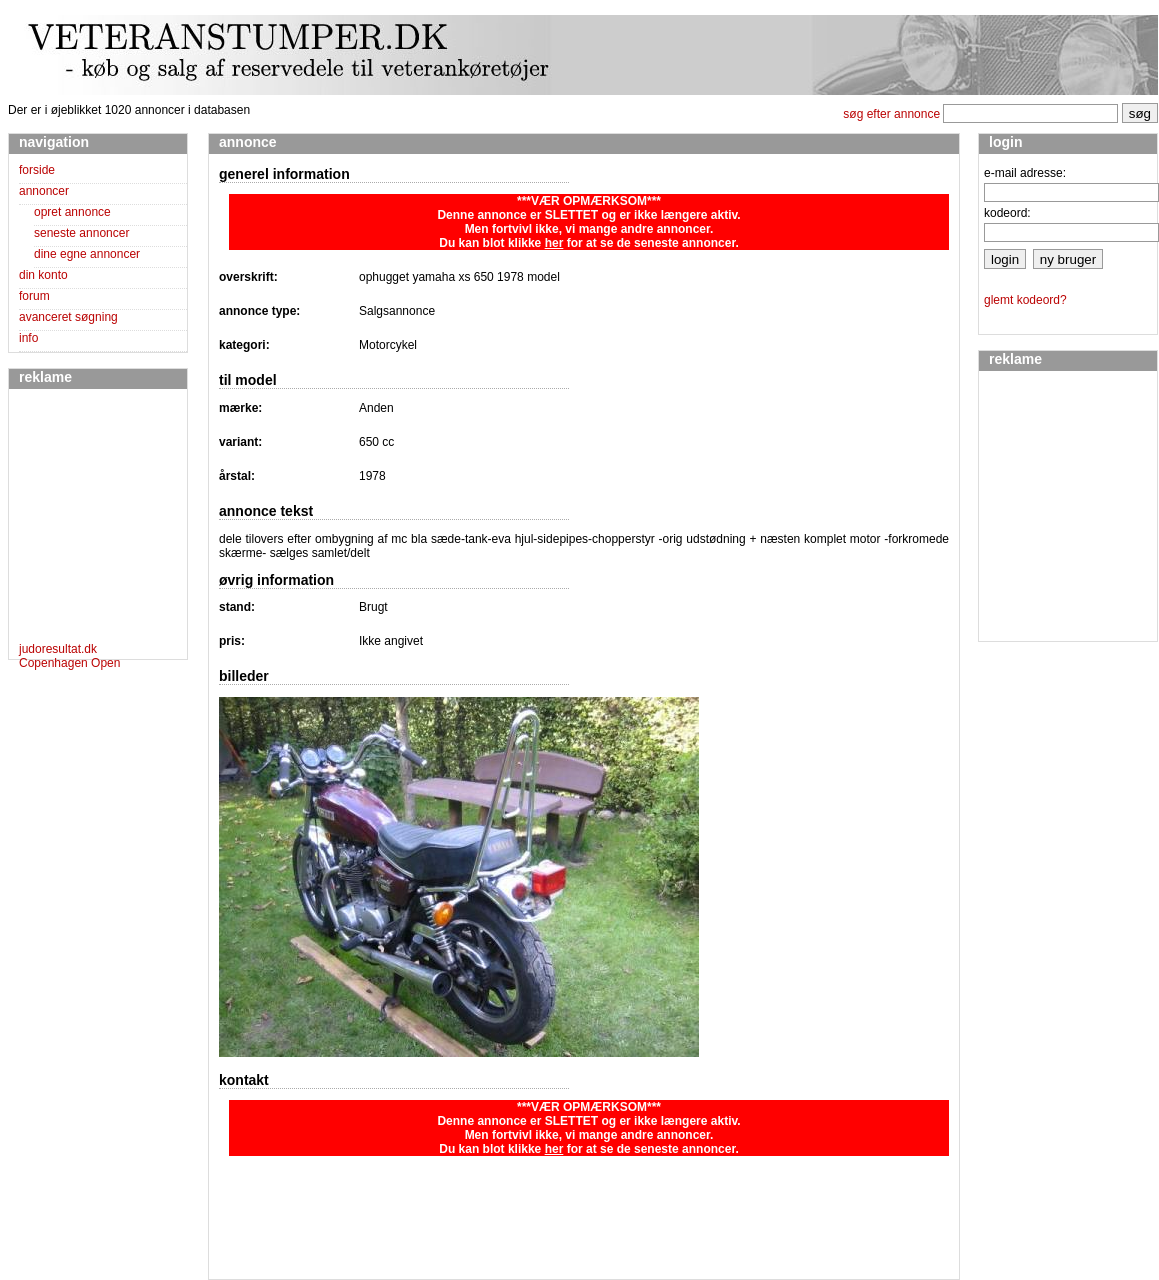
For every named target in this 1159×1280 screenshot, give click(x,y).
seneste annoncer (81, 233)
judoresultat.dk (58, 649)
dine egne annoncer (87, 254)
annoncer (44, 191)
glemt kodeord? (1025, 300)
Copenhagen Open (69, 663)
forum (34, 296)
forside (37, 170)
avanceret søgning (68, 317)
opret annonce (72, 212)
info (28, 338)
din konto (43, 275)
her (554, 243)
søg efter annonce (891, 114)
